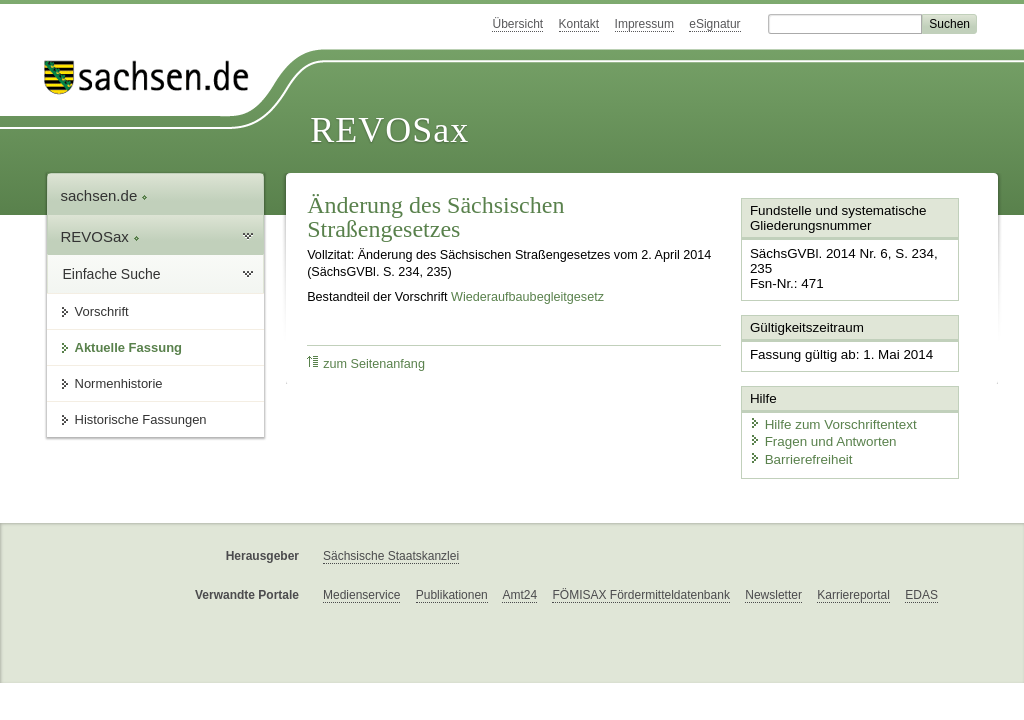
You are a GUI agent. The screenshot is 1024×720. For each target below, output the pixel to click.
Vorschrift (102, 311)
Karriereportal (853, 590)
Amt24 (519, 590)
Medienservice (361, 590)
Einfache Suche (112, 274)
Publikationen (452, 590)
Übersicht (517, 24)
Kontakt (579, 24)
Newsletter (773, 590)
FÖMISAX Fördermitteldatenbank (640, 590)
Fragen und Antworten (819, 437)
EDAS (921, 590)
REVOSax (389, 130)
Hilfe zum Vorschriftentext (828, 420)
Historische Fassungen (141, 419)
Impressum (644, 24)
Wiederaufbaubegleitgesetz (527, 297)
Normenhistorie (119, 383)
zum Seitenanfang (366, 363)
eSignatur (714, 24)
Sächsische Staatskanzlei (391, 551)
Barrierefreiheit (798, 455)
